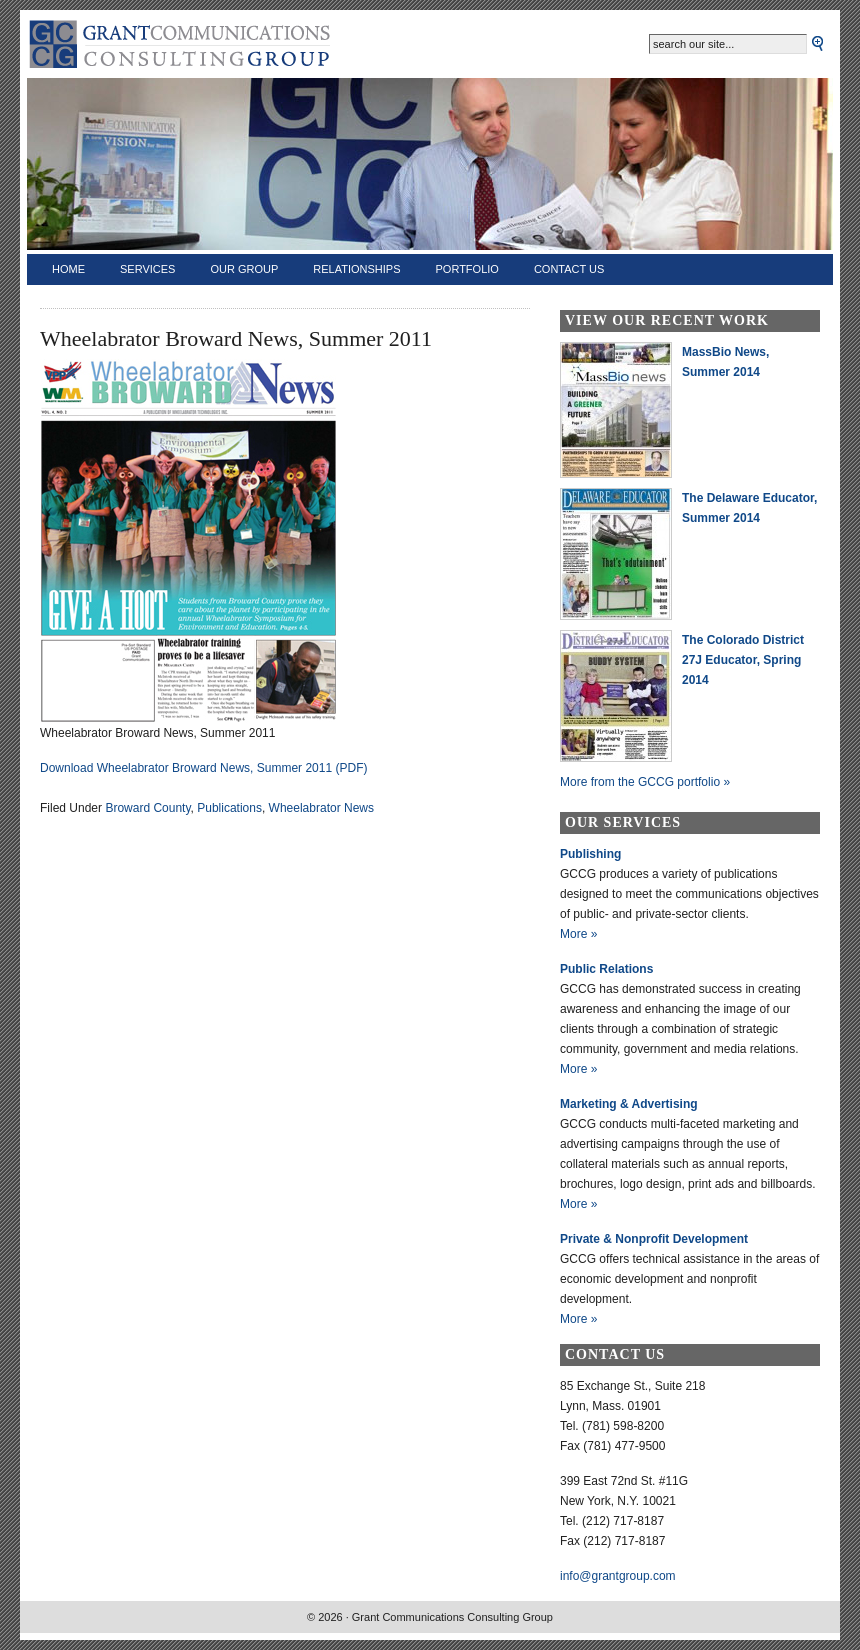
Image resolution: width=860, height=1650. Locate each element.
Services (147, 269)
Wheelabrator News (321, 808)
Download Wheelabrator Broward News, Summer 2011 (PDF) (203, 768)
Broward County (147, 808)
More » (578, 934)
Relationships (356, 269)
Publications (229, 808)
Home (68, 269)
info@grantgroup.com (618, 1576)
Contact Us (569, 269)
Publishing (590, 854)
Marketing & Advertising (629, 1104)
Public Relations (606, 969)
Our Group (244, 269)
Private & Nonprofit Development (654, 1239)
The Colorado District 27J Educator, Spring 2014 (743, 660)
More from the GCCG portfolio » (645, 782)
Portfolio (467, 269)
